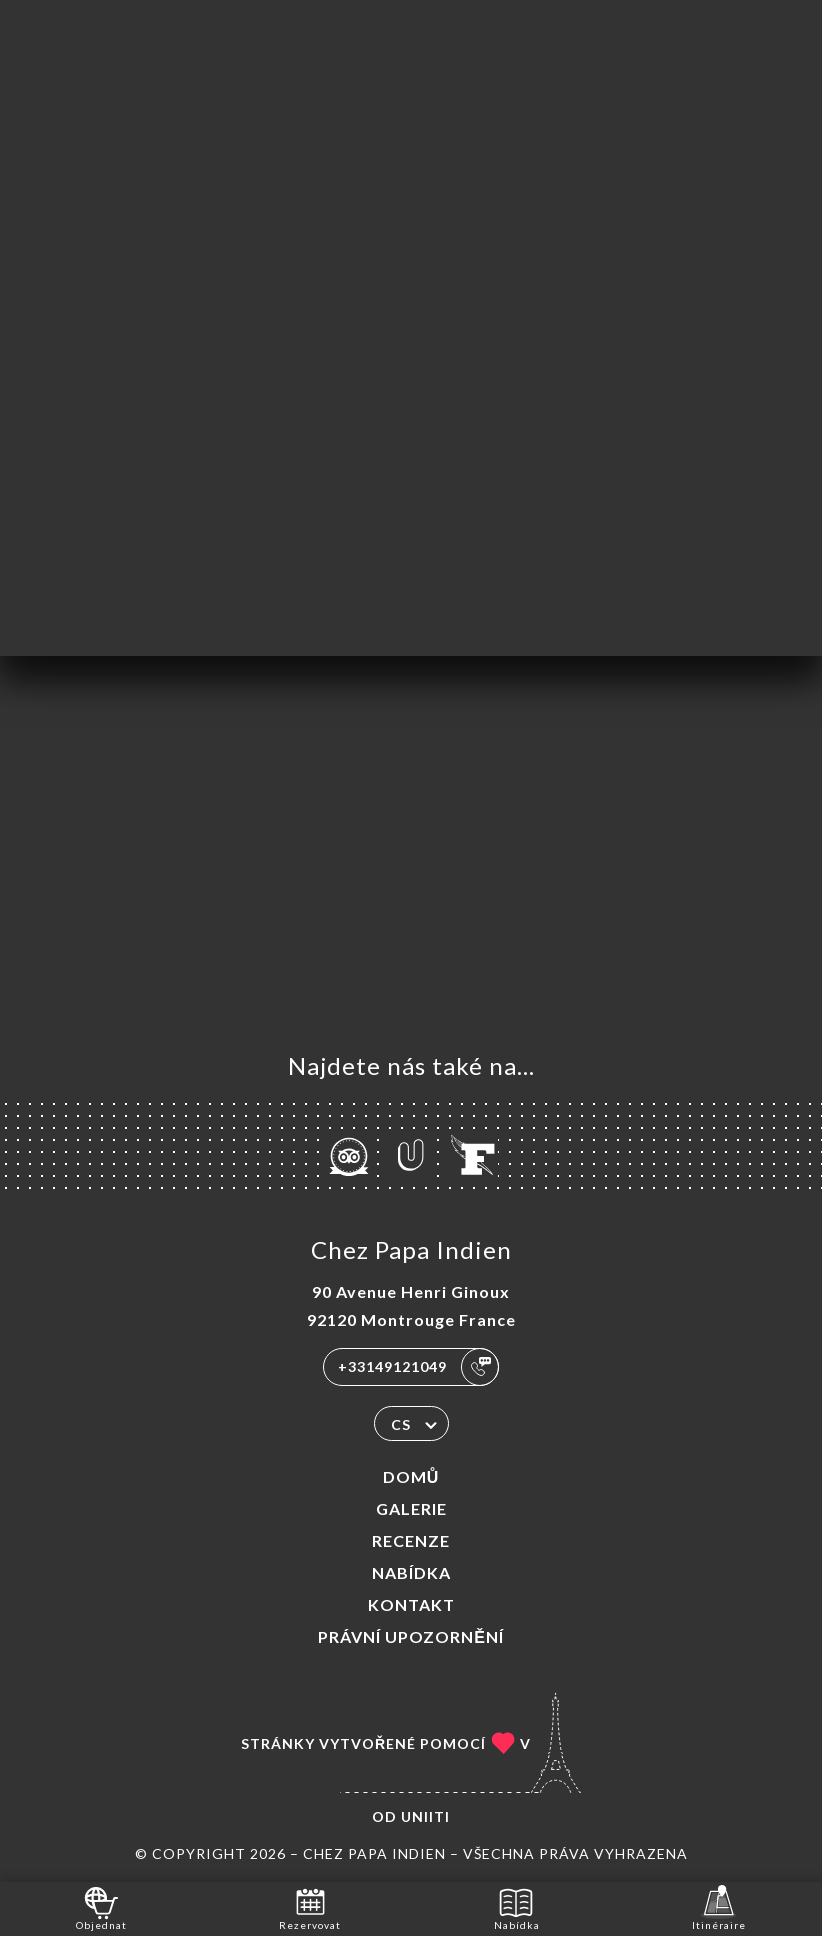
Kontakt (411, 1604)
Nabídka (411, 1572)
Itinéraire (719, 1907)
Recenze (411, 1540)
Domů (411, 1476)
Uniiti (425, 1816)
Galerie (411, 1508)
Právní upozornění (411, 1636)
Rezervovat (310, 1907)
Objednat (101, 1907)
